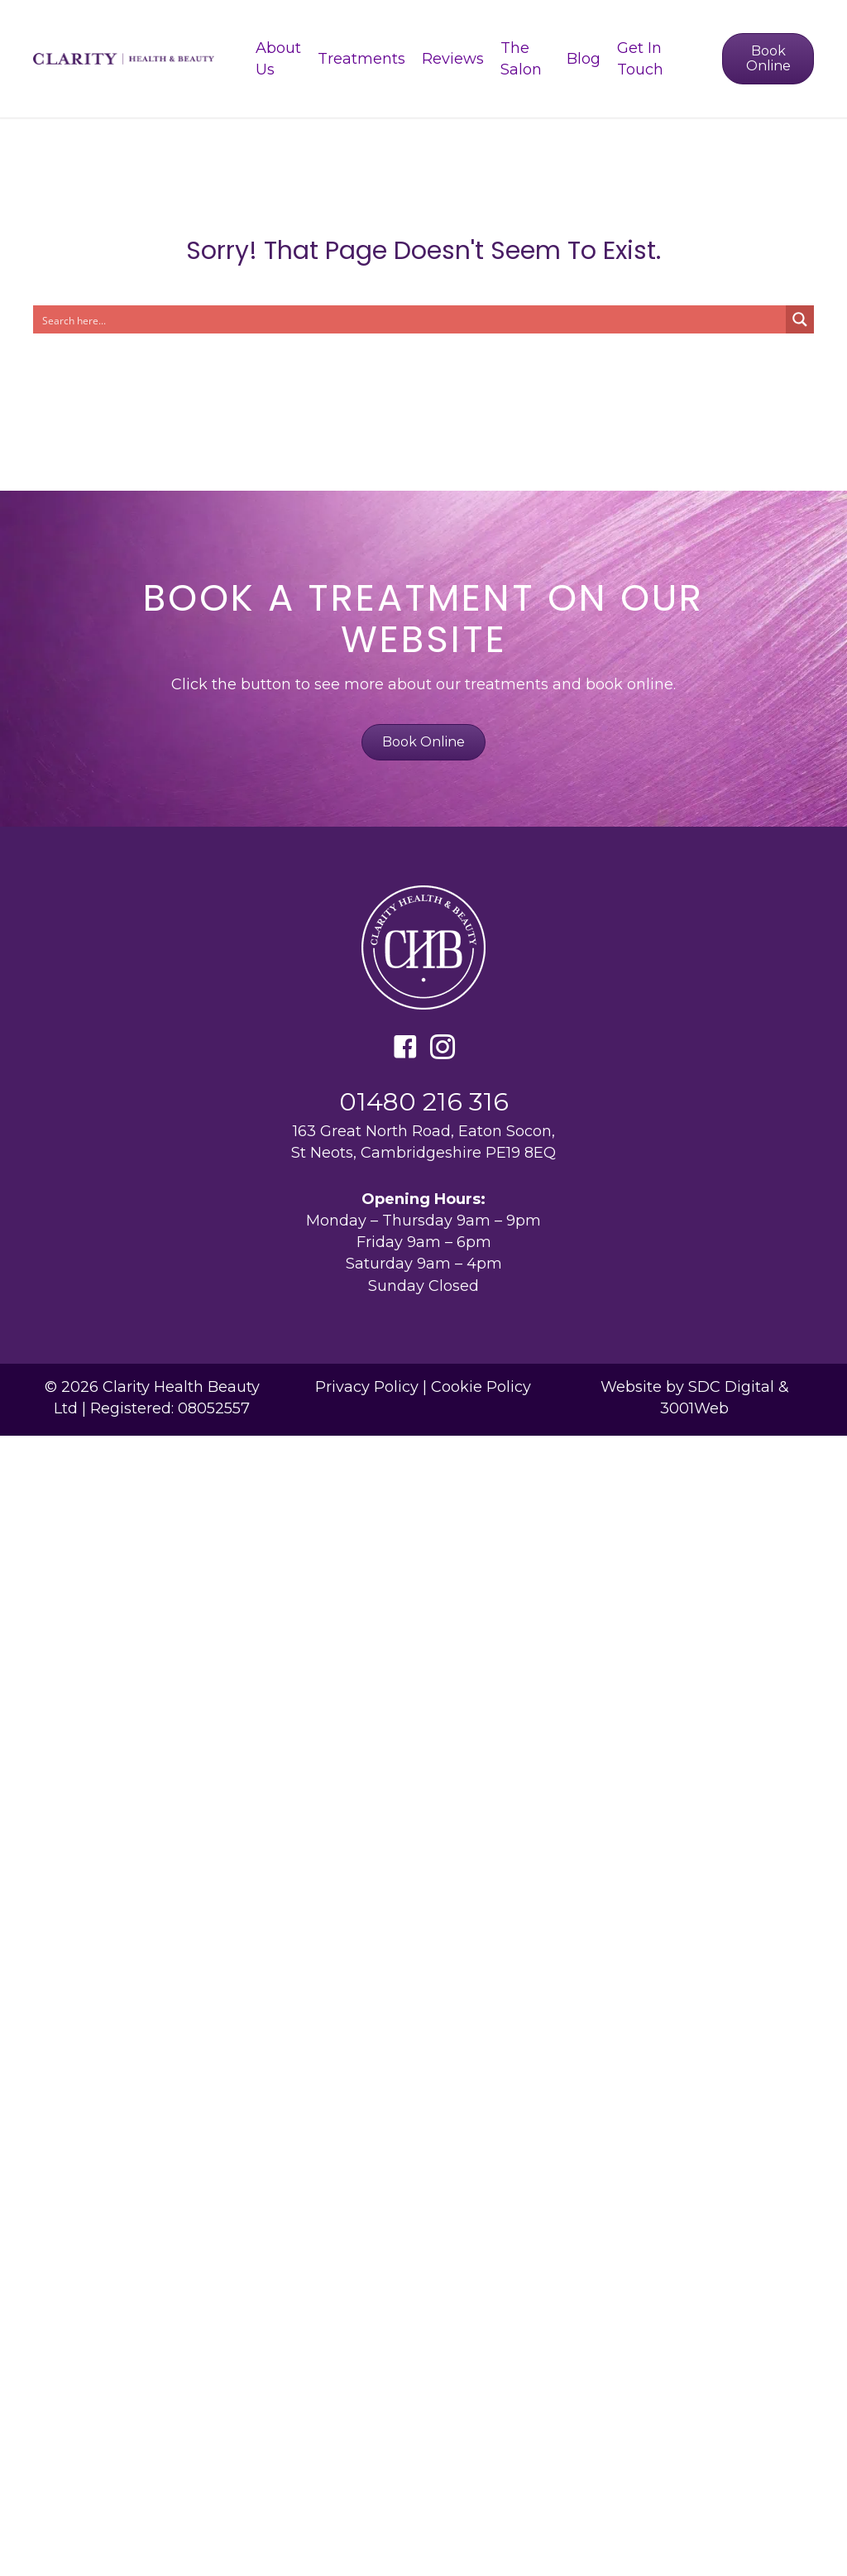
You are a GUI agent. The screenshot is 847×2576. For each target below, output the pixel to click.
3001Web (694, 1408)
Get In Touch (640, 59)
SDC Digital (731, 1387)
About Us (278, 59)
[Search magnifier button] (800, 319)
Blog (584, 59)
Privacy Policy (367, 1387)
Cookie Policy (481, 1387)
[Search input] (410, 319)
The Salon (521, 59)
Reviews (453, 59)
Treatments (361, 59)
